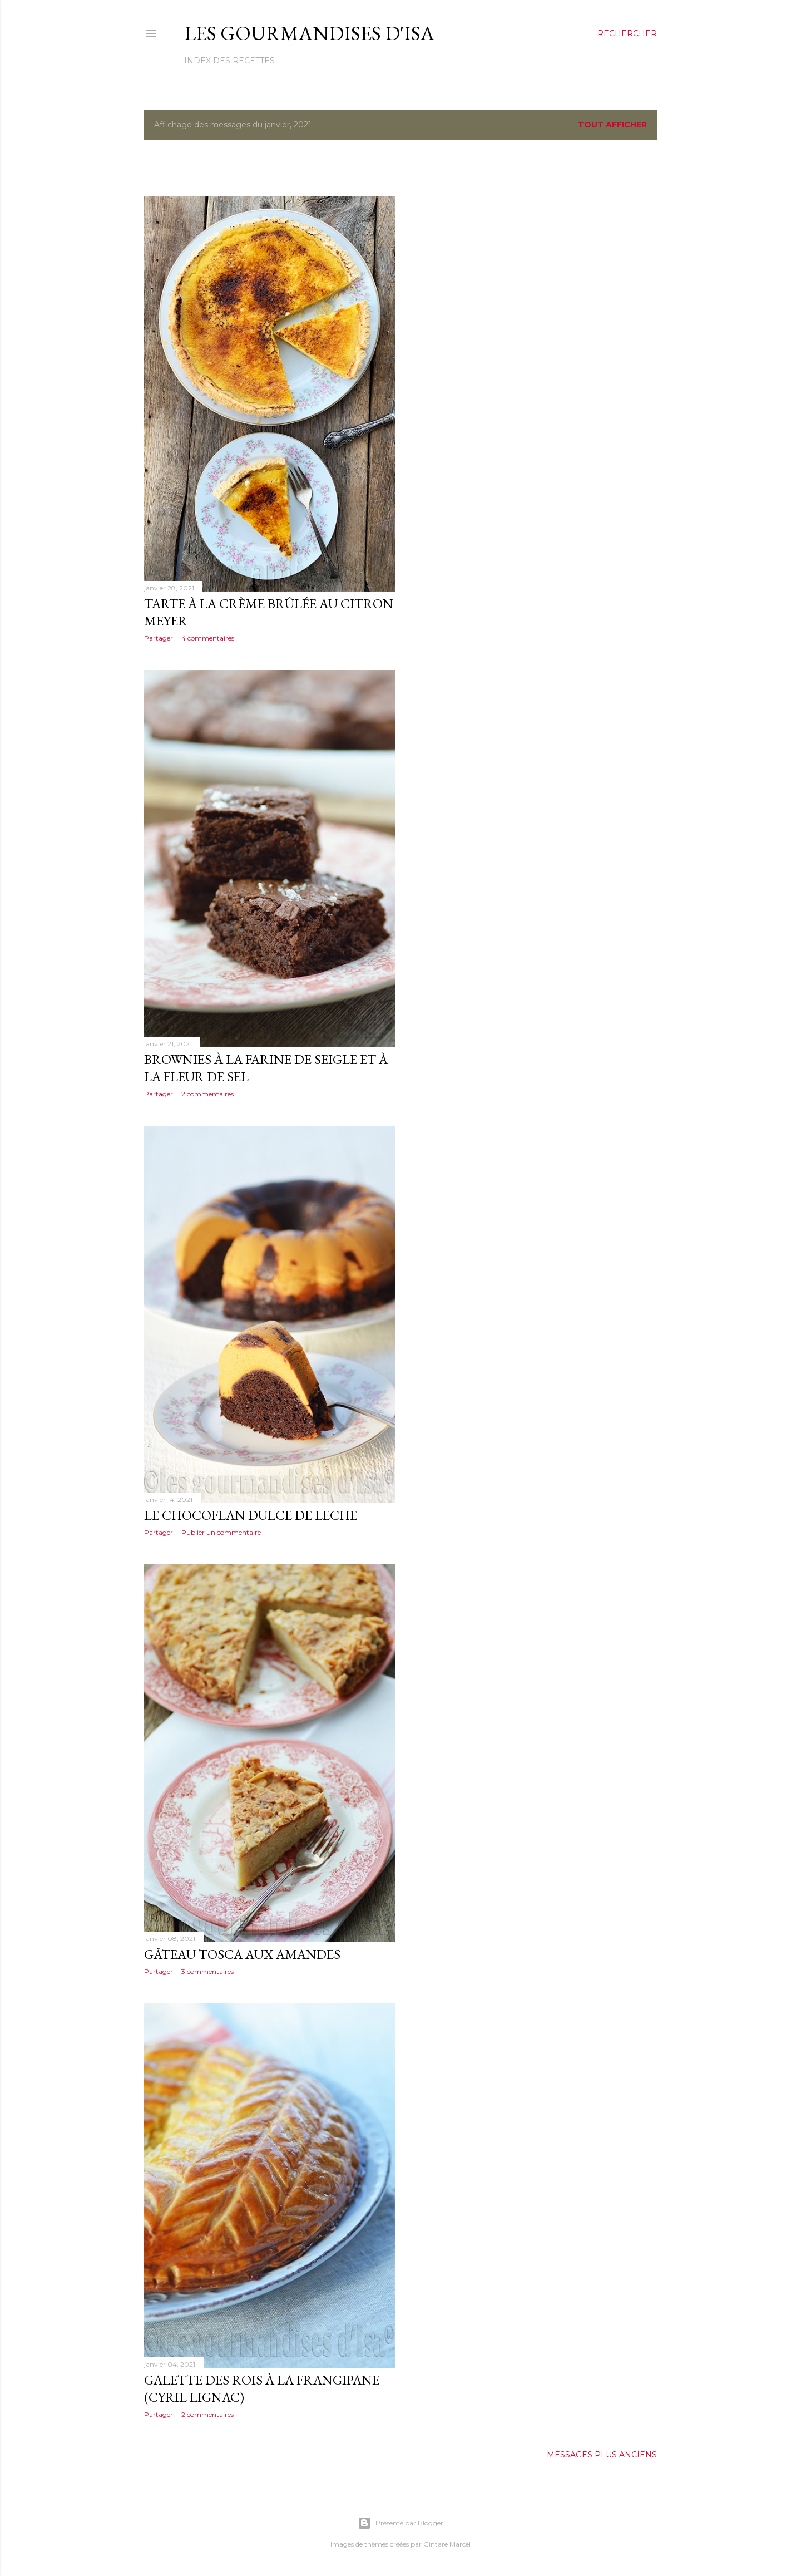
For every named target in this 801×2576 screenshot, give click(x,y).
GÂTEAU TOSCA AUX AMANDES (242, 1954)
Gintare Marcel (447, 2544)
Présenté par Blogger (400, 2523)
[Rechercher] (627, 33)
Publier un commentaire (221, 1532)
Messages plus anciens (602, 2455)
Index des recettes (229, 61)
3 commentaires (207, 1971)
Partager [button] (158, 638)
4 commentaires (207, 638)
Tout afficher (612, 125)
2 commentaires (207, 1094)
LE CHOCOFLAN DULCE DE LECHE (250, 1515)
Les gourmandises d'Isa (309, 33)
